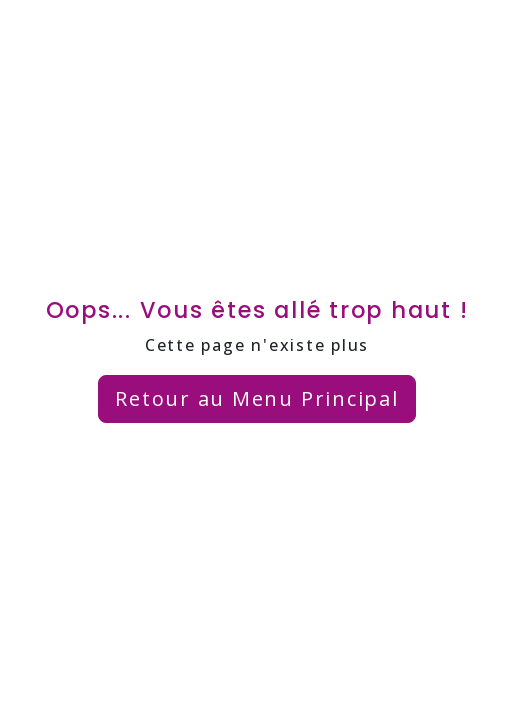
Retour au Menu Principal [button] (256, 398)
